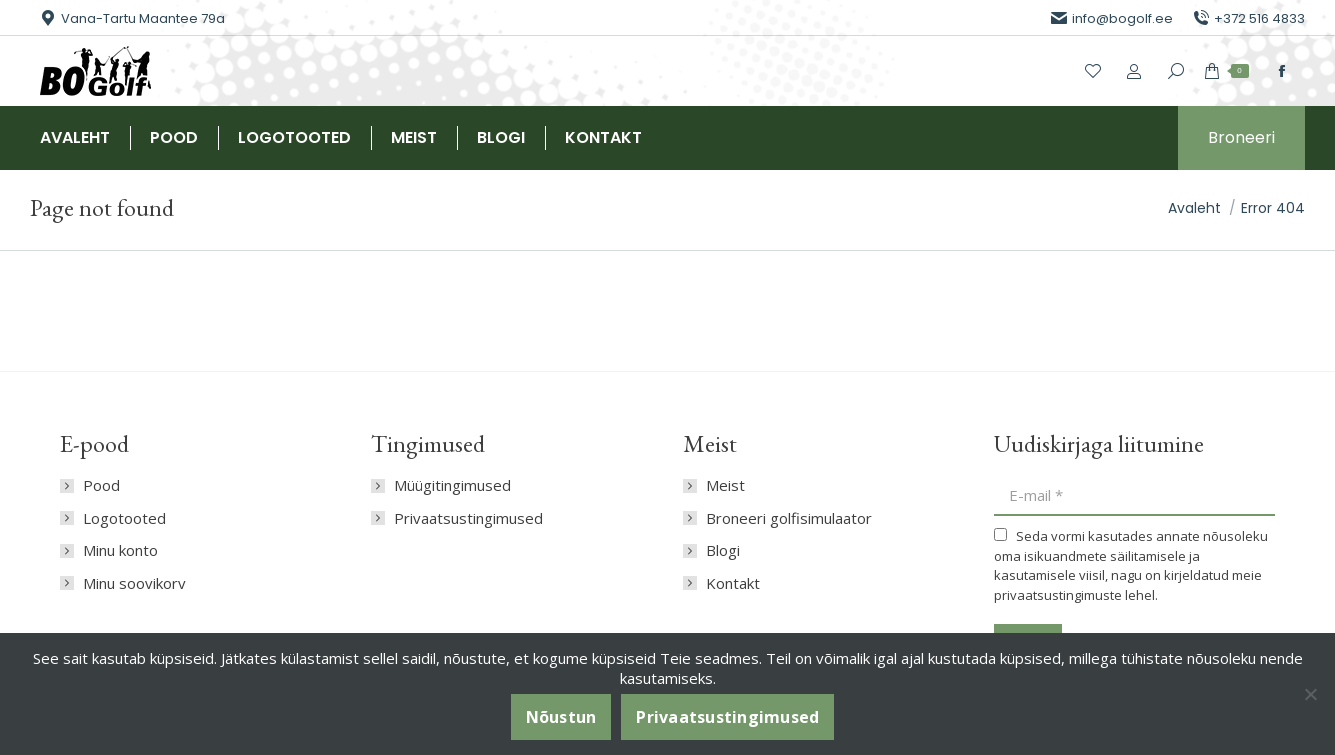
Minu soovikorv (134, 583)
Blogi (723, 550)
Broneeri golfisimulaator (789, 518)
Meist (725, 485)
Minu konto (120, 550)
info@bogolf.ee (1112, 18)
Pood (101, 485)
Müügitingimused (452, 485)
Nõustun (561, 717)
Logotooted (124, 518)
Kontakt (733, 583)
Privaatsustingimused (468, 518)
